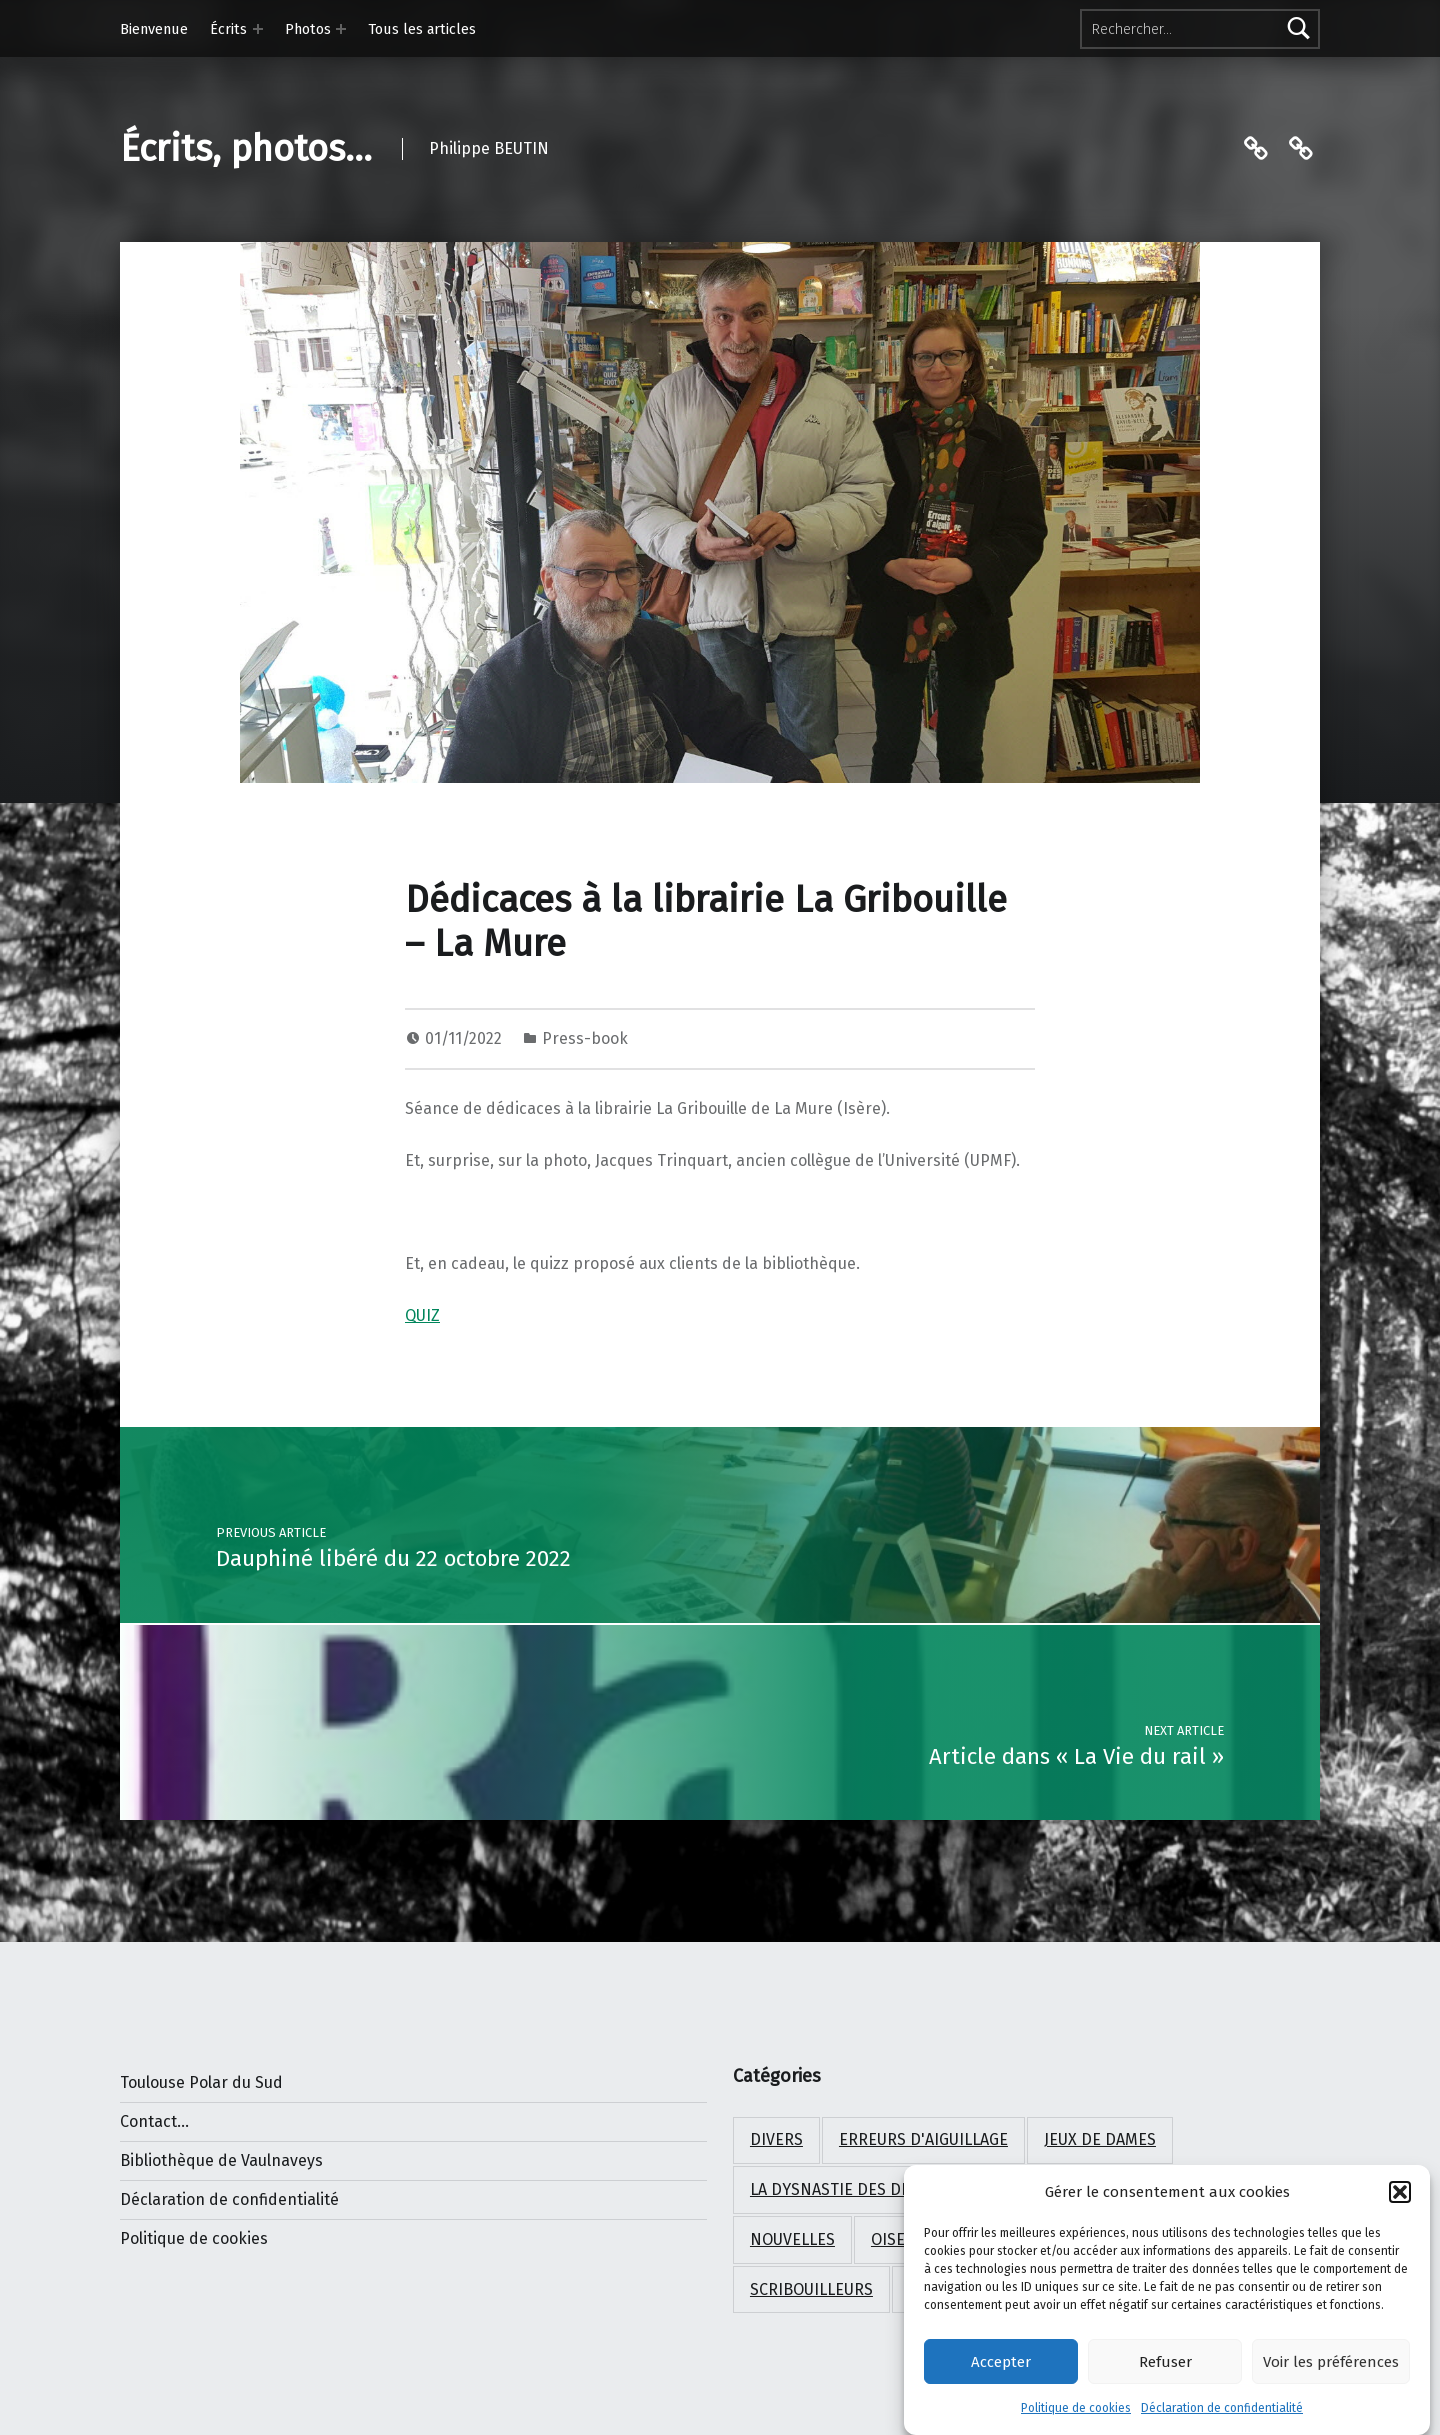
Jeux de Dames (1100, 2139)
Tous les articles (422, 29)
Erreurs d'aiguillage (923, 2139)
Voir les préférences (1331, 2366)
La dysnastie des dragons (856, 2189)
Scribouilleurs (811, 2289)
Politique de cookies (1076, 2413)
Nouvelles (792, 2239)
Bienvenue (154, 29)
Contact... (154, 2121)
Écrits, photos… (246, 149)
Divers (776, 2139)
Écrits (228, 29)
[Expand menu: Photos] (341, 29)
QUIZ (422, 1315)
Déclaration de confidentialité (1222, 2413)
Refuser (1165, 2366)
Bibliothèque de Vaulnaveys (221, 2160)
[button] (1400, 2197)
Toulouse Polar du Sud (201, 2082)
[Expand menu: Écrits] (258, 29)
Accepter (1001, 2366)
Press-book (585, 1038)
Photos (308, 29)
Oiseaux (902, 2239)
